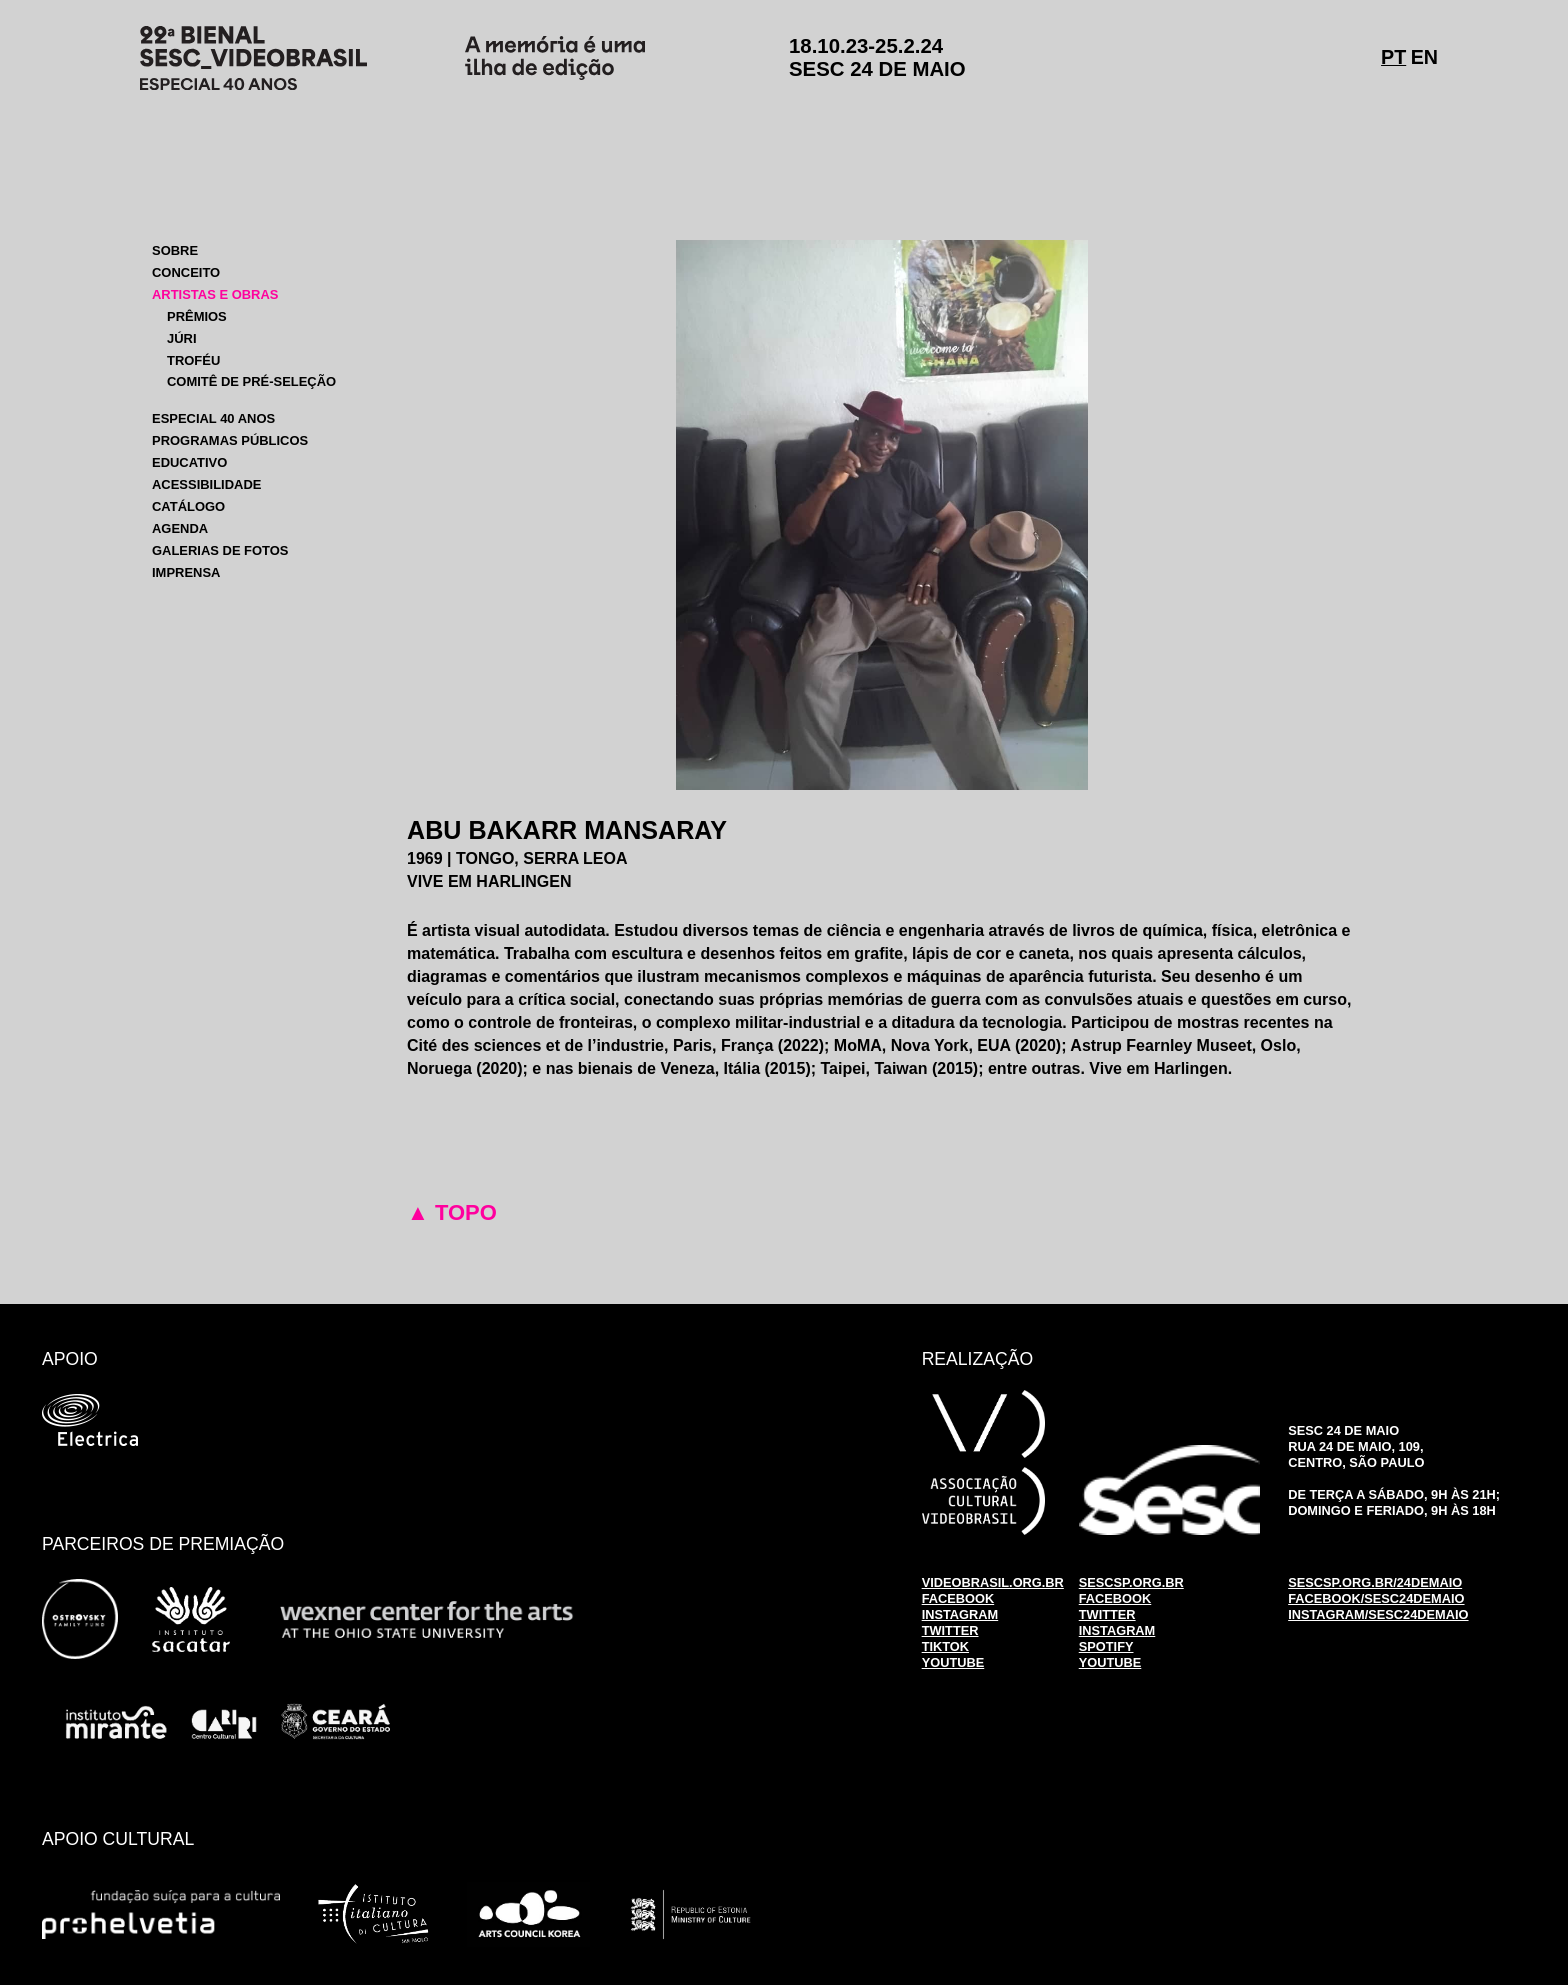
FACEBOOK (958, 1598)
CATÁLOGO (188, 506)
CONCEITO (186, 272)
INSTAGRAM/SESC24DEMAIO (1378, 1614)
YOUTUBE (953, 1662)
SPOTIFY (1106, 1646)
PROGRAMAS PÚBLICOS (230, 440)
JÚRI (182, 338)
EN (1424, 57)
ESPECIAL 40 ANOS (213, 418)
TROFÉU (193, 360)
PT (1393, 57)
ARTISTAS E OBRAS (215, 294)
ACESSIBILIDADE (206, 484)
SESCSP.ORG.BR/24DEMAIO (1375, 1582)
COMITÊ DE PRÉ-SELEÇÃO (251, 381)
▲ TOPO (452, 1212)
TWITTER (950, 1630)
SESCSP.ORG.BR (1131, 1582)
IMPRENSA (186, 572)
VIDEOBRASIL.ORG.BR (993, 1582)
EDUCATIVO (189, 462)
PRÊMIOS (197, 316)
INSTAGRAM (960, 1614)
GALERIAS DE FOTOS (220, 550)
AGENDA (180, 528)
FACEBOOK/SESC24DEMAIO (1376, 1598)
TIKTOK (945, 1646)
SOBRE (175, 250)
